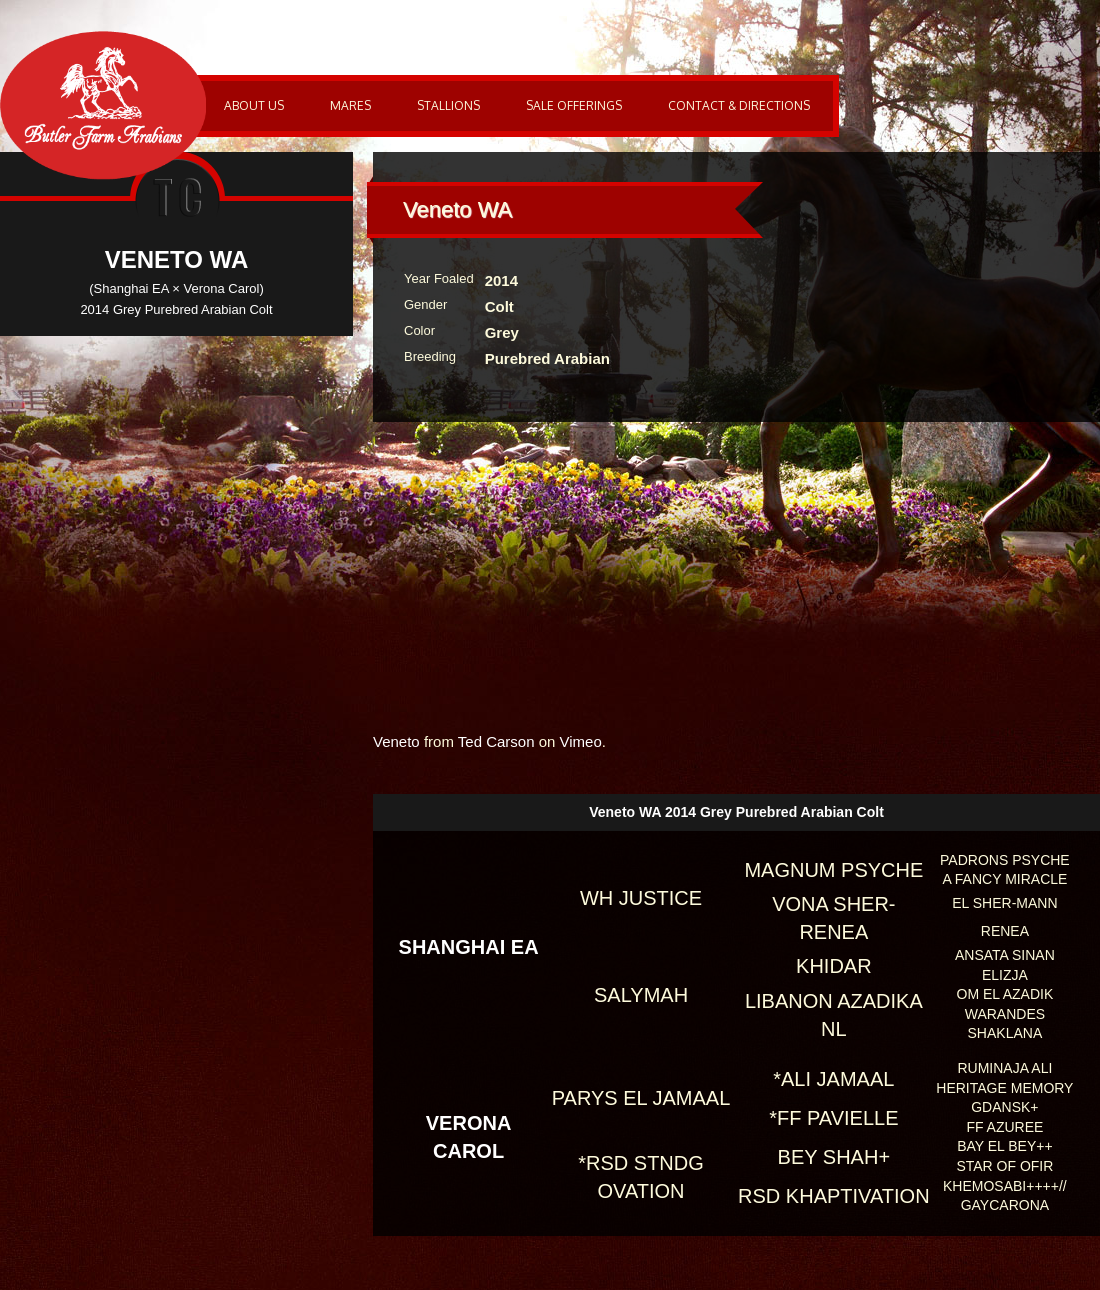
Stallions (448, 105)
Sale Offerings (574, 105)
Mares (350, 105)
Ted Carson (496, 741)
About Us (254, 105)
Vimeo (581, 741)
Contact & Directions (739, 105)
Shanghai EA (469, 947)
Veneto (396, 741)
